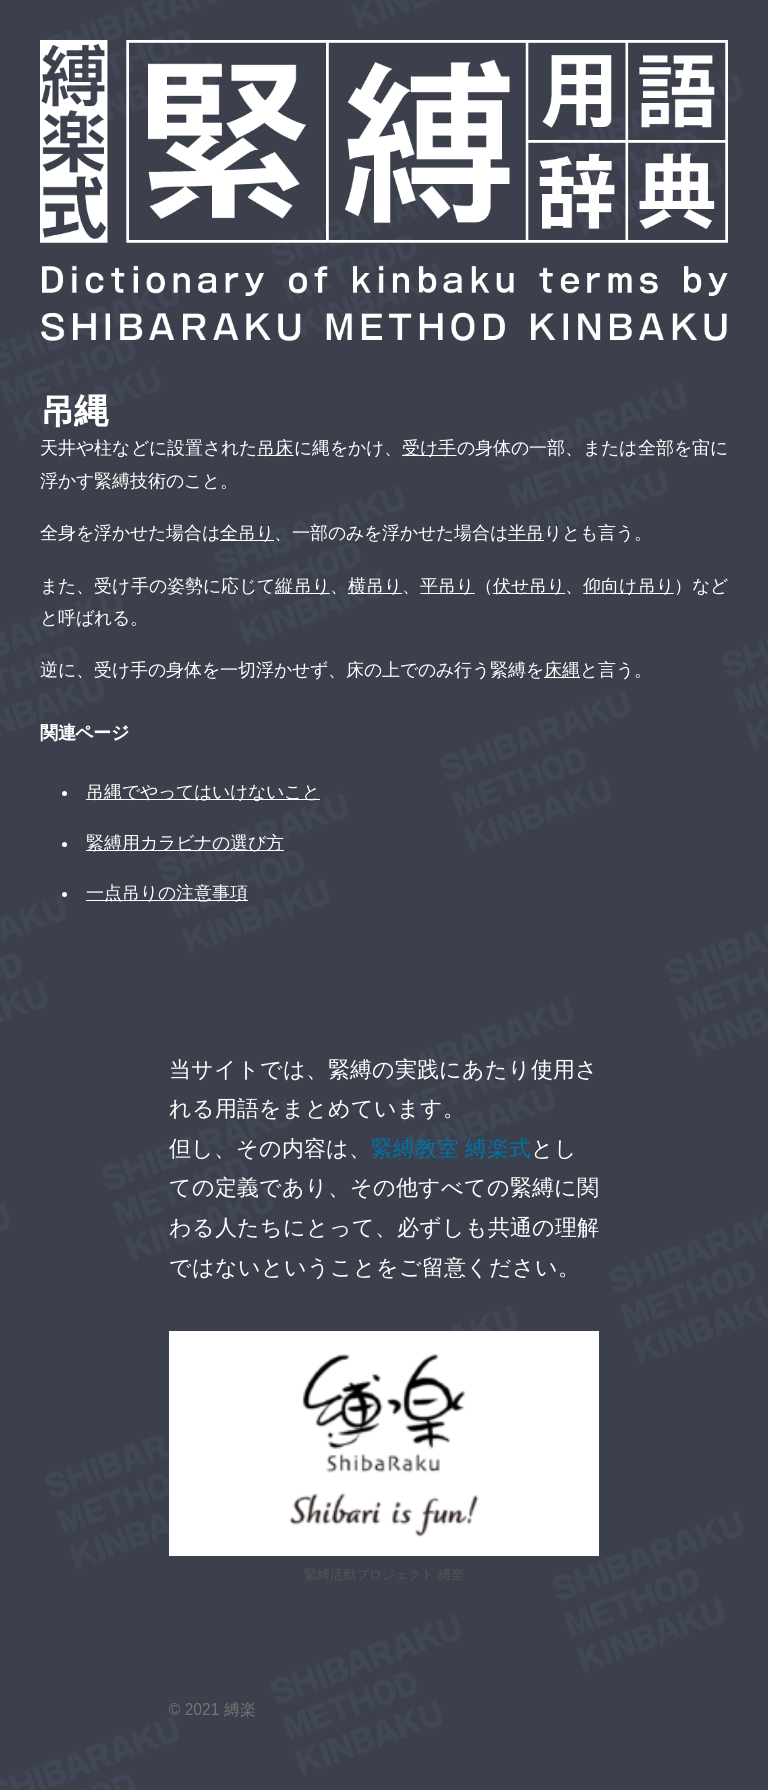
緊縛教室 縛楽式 (451, 1148)
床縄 (562, 670)
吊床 (275, 448)
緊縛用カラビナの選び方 (185, 843)
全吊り (247, 533)
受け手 (429, 448)
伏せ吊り (529, 586)
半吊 (526, 533)
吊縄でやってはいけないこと (203, 792)
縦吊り (302, 586)
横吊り (375, 586)
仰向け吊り (628, 586)
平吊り (447, 586)
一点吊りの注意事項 (167, 893)
